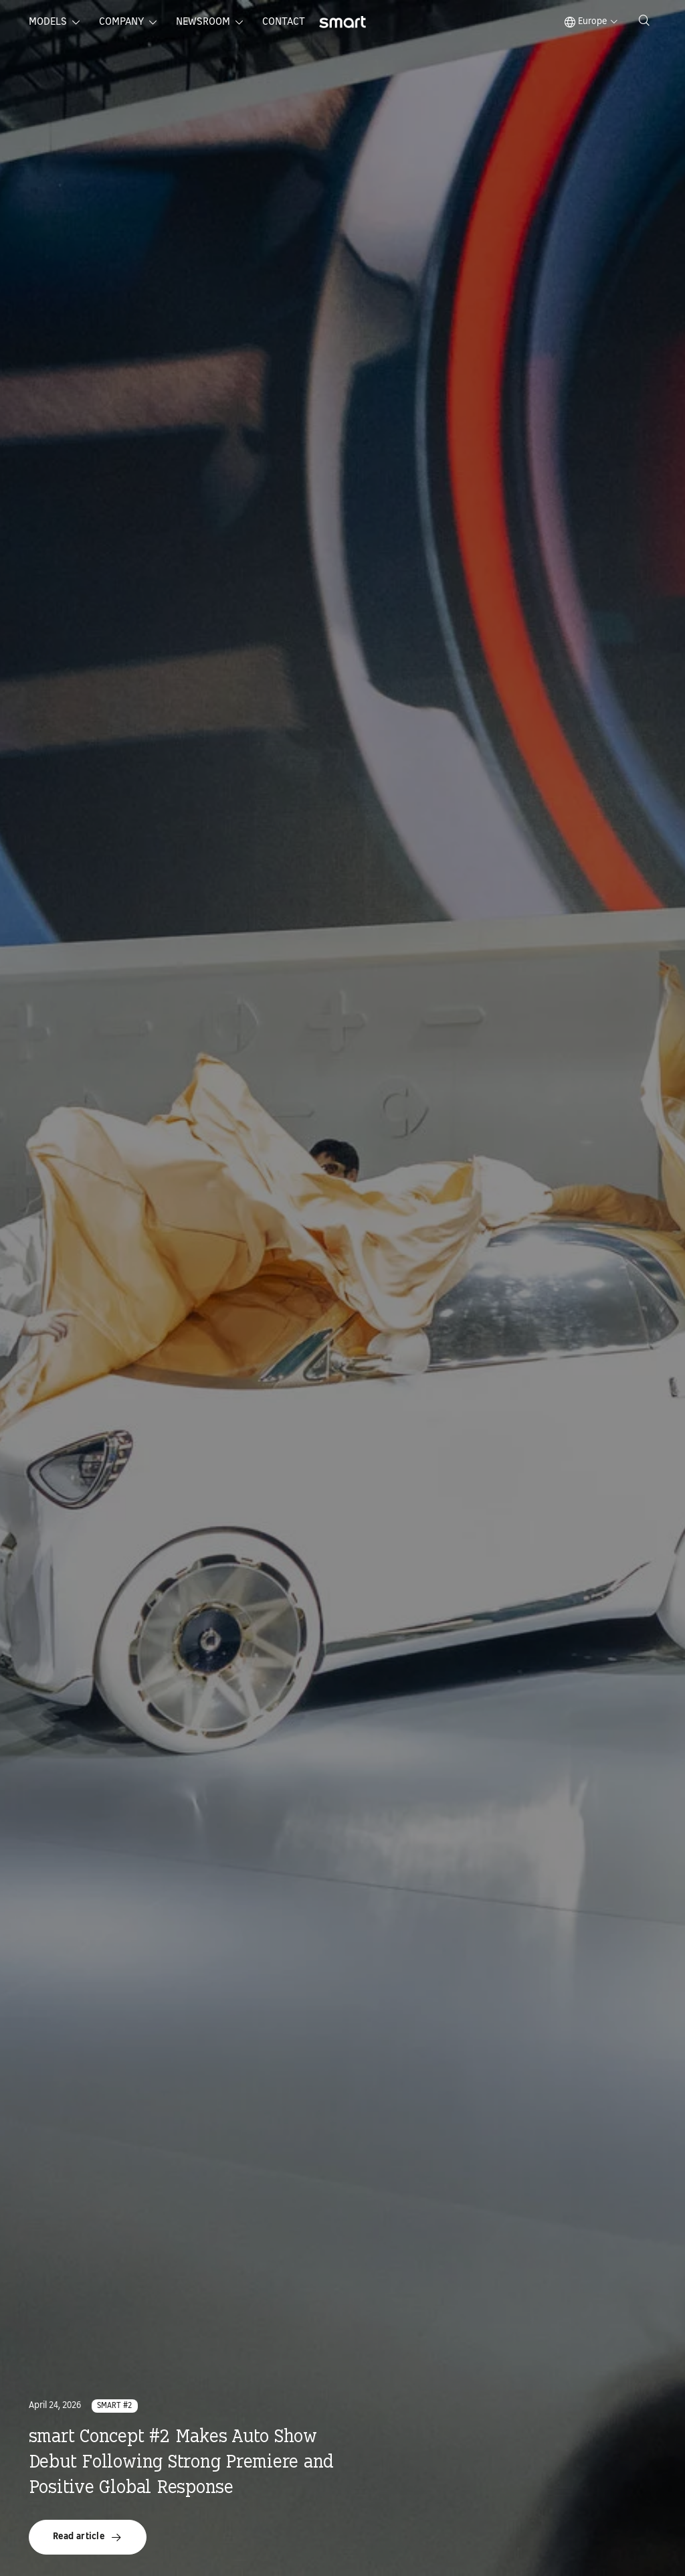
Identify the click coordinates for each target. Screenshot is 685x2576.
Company (121, 22)
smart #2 (114, 2406)
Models (48, 22)
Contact (283, 22)
